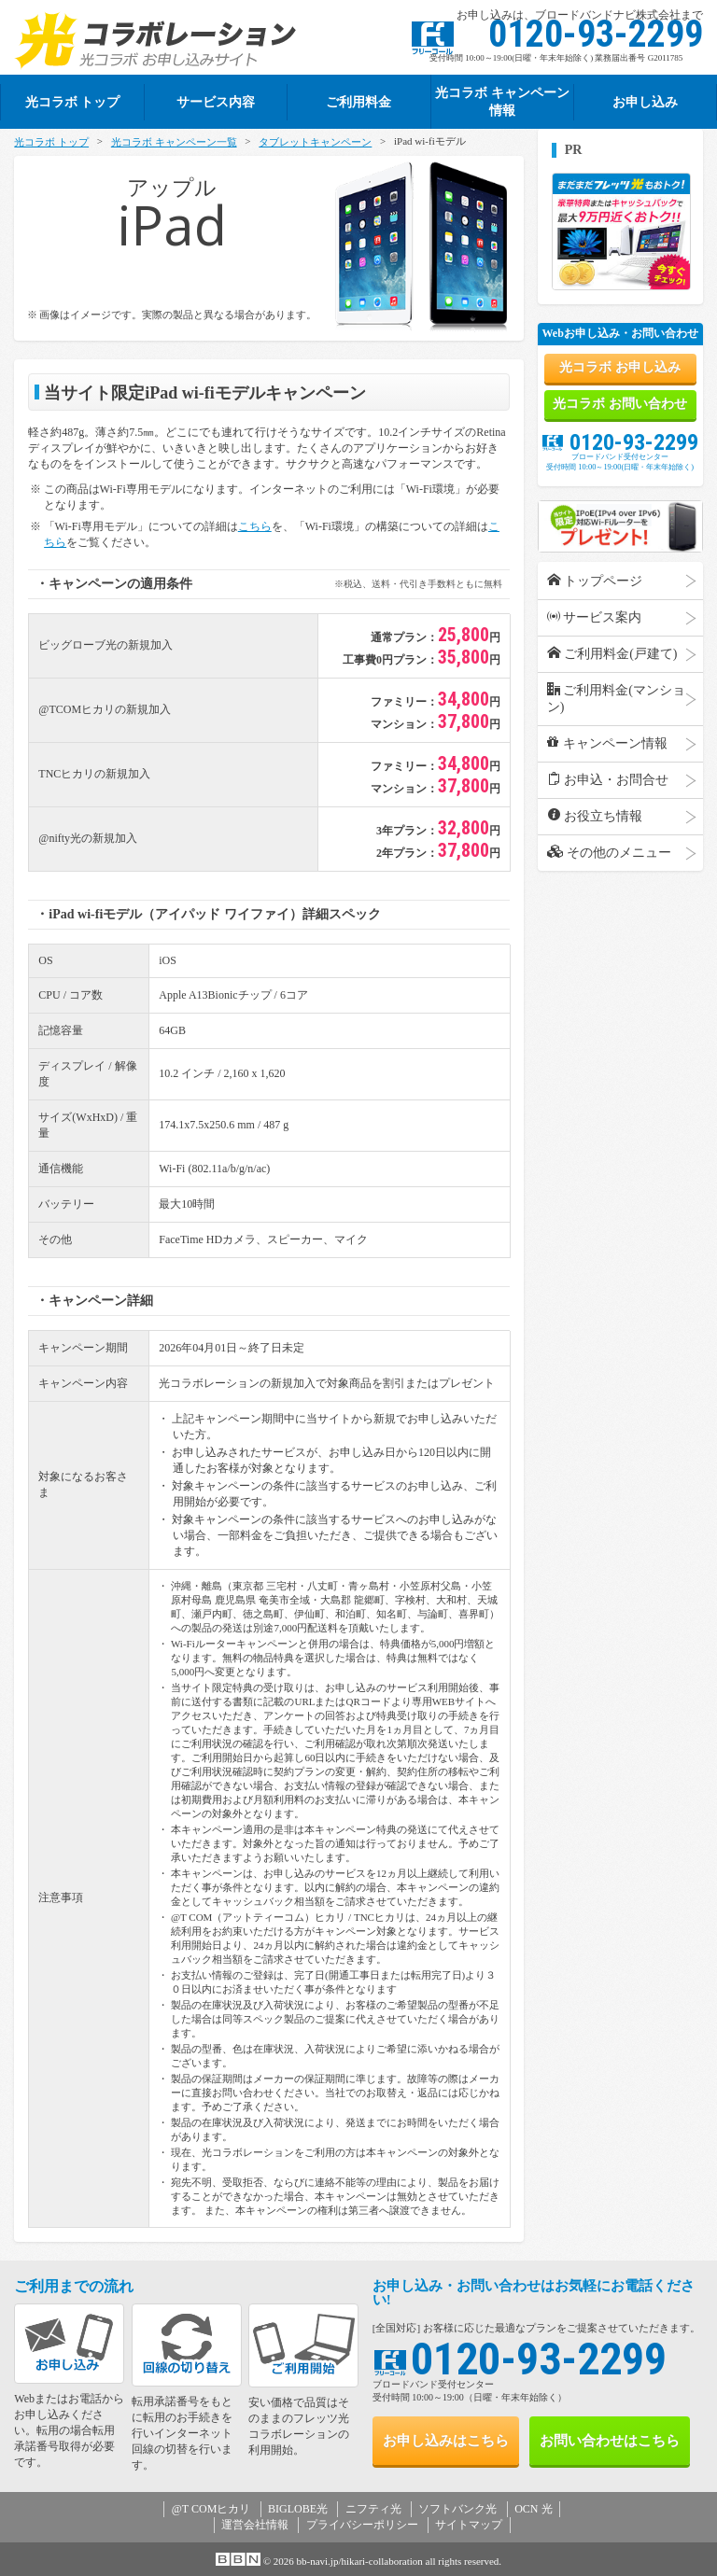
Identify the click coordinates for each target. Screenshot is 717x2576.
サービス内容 (215, 101)
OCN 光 (533, 2508)
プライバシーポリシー (362, 2524)
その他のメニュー (609, 852)
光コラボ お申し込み (620, 367)
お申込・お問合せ (608, 779)
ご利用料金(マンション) (616, 698)
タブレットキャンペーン (315, 141)
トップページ (595, 580)
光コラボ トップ (51, 141)
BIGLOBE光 (298, 2508)
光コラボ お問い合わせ (620, 404)
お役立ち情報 (595, 815)
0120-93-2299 (619, 441)
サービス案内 (594, 616)
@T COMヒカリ (211, 2508)
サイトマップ (468, 2524)
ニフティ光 (373, 2508)
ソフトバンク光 (457, 2508)
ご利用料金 (358, 101)
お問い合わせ (607, 2441)
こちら (255, 526)
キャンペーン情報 (607, 742)
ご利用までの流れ (74, 2286)
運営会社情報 (254, 2524)
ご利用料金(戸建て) (612, 653)
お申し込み (645, 101)
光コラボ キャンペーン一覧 (174, 141)
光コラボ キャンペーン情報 (502, 101)
